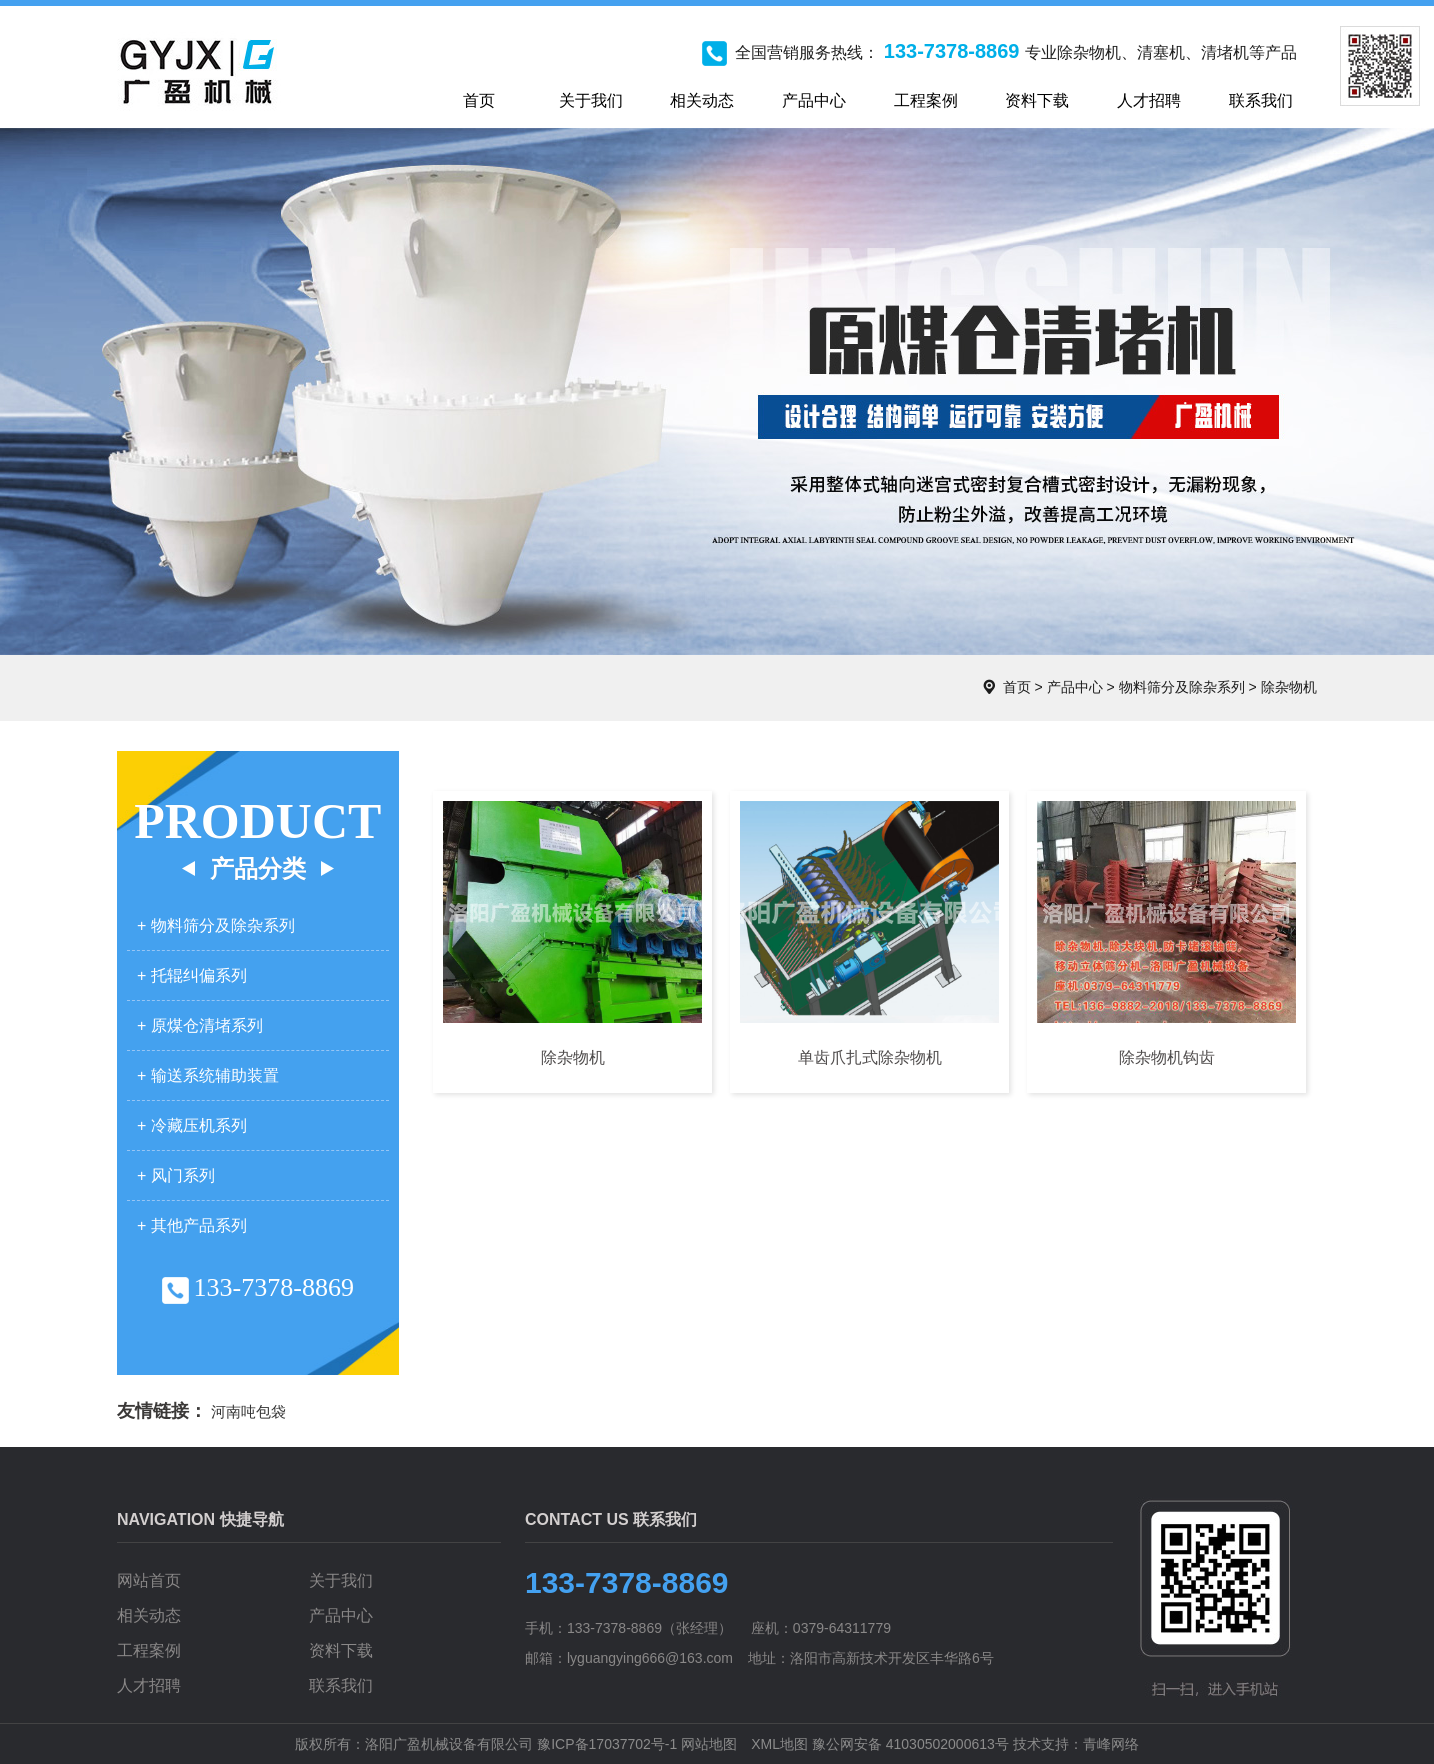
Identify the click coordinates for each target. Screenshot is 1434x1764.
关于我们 (341, 1580)
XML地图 (779, 1744)
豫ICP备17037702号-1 (607, 1744)
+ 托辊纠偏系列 (192, 975)
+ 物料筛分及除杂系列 (216, 925)
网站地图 (709, 1744)
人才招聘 (149, 1685)
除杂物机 (1289, 687)
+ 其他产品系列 (192, 1225)
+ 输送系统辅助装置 (208, 1075)
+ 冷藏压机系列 (192, 1125)
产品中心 (1075, 687)
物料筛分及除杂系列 (1182, 687)
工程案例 (149, 1650)
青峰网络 (1111, 1744)
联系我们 (341, 1685)
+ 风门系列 (176, 1175)
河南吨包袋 (248, 1411)
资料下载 (341, 1650)
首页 (1017, 687)
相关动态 (149, 1615)
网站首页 (149, 1580)
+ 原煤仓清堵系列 (200, 1025)
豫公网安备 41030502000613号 (910, 1744)
